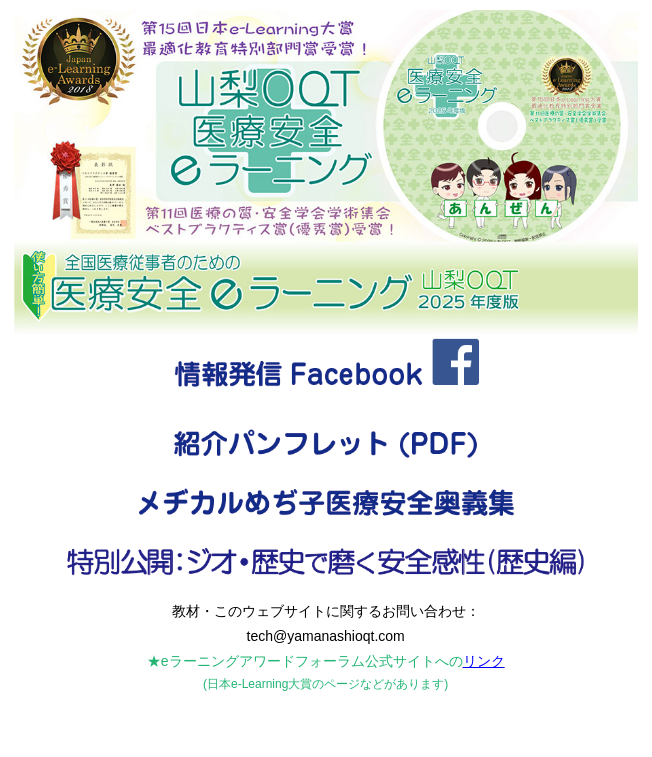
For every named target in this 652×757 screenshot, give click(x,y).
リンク (484, 661)
